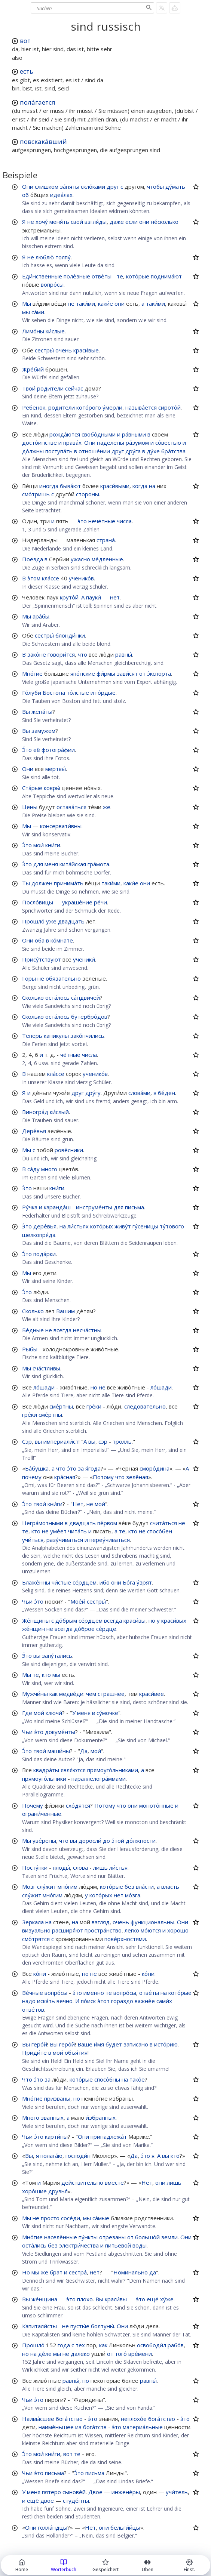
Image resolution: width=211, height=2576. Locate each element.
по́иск (88, 2001)
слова (80, 1867)
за (81, 1468)
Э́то (27, 749)
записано (135, 2044)
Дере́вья (34, 1131)
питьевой (118, 2245)
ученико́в (81, 578)
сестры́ (44, 350)
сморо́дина (154, 1468)
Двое (95, 2492)
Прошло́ (33, 921)
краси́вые (86, 350)
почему (32, 1477)
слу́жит (46, 1886)
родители (50, 388)
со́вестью (168, 442)
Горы (29, 978)
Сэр (27, 1441)
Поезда (32, 559)
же (106, 807)
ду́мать (175, 186)
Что (27, 2079)
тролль (122, 1441)
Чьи (27, 1601)
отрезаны (112, 2237)
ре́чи (100, 902)
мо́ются (151, 1930)
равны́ (123, 654)
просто (50, 2218)
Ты (26, 883)
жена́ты (41, 711)
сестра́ (78, 2272)
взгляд (101, 1922)
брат (56, 2272)
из (78, 2427)
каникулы (56, 1035)
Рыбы (29, 1349)
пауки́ (93, 597)
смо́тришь (36, 494)
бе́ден (166, 1092)
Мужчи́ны (35, 1693)
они (144, 221)
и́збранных (101, 2117)
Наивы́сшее (38, 2418)
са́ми (37, 312)
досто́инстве (39, 442)
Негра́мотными (42, 1523)
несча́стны (87, 1330)
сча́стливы (46, 1368)
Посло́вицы (37, 902)
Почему (32, 1805)
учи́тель (177, 2492)
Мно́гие (32, 673)
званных (52, 2117)
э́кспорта (159, 673)
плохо (85, 2299)
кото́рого (88, 407)
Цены (29, 807)
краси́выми (114, 486)
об (25, 194)
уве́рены (44, 1840)
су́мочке (107, 1712)
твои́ (39, 1504)
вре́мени (140, 2353)
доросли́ (90, 1840)
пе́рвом (107, 1523)
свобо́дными (99, 434)
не (30, 221)
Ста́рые (32, 788)
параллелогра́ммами (98, 1778)
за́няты (69, 186)
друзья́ (58, 2191)
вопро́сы (52, 284)
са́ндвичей (85, 997)
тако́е (137, 2079)
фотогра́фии (58, 749)
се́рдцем (85, 1582)
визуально (36, 1930)
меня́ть (59, 221)
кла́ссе (50, 578)
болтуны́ (102, 2326)
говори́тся (61, 654)
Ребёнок (33, 407)
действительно (82, 2182)
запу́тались (57, 1655)
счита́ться (163, 1523)
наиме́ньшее (56, 2427)
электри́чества (79, 2245)
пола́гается (37, 102)
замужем (43, 730)
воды (139, 2245)
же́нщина (44, 2299)
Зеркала (33, 1922)
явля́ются (73, 1770)
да (152, 2272)
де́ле (45, 2353)
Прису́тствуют (41, 959)
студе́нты (76, 2500)
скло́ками (93, 186)
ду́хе (153, 451)
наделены (110, 442)
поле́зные (77, 276)
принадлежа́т (109, 2136)
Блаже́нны (36, 1582)
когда (139, 486)
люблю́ (45, 257)
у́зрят (144, 1582)
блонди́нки (70, 635)
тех (80, 2345)
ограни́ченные (41, 1813)
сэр (102, 1441)
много (49, 1169)
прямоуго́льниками (112, 1770)
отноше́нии (94, 451)
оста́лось (57, 997)
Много (30, 2117)
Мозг (29, 1886)
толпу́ (63, 257)
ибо (105, 1582)
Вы (26, 711)
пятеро (51, 2492)
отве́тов (33, 2009)
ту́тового (172, 1226)
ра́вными (134, 434)
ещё (153, 2299)
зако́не (36, 654)
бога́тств (95, 2427)
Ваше (84, 2044)
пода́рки (44, 1254)
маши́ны (59, 1751)
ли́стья (118, 1867)
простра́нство (103, 1930)
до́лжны (33, 451)
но (94, 1387)
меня (51, 864)
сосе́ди (70, 2218)
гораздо (122, 2001)
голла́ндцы (52, 2527)
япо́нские (82, 673)
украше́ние (77, 902)
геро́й (39, 2044)
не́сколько (164, 221)
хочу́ (42, 221)
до (106, 1840)
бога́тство (69, 2418)
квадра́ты (46, 1770)
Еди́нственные (42, 276)
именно (93, 1992)
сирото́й (169, 407)
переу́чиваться (109, 1539)
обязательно (63, 978)
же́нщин (33, 1628)
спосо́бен (159, 1531)
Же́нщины (36, 1620)
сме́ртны (61, 1406)
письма (134, 1207)
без (129, 1886)
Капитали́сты (39, 2326)
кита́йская (72, 864)
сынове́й (74, 2492)
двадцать (71, 921)
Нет (78, 1504)
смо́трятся (36, 1939)
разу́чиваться (64, 1539)
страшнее (111, 1693)
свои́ (77, 221)
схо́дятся (78, 1805)
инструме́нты (94, 1207)
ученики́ (84, 959)
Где (27, 1712)
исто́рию (166, 2044)
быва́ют (70, 486)
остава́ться (71, 807)
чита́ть (77, 1531)
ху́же (167, 2299)
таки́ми (85, 303)
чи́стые (61, 1582)
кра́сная (64, 1477)
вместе (114, 2182)
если (131, 221)
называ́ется (141, 407)
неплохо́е (134, 2418)
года (64, 2345)
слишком (46, 186)
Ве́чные (32, 1992)
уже (51, 921)
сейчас (74, 388)
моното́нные (156, 1805)
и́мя (99, 2044)
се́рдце (106, 1628)
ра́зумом (137, 442)
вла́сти (145, 1886)
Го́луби (31, 692)
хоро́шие (34, 2191)
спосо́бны (107, 2079)
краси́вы (134, 1620)
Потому (103, 1477)
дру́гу (93, 1092)
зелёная (137, 1477)
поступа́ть (59, 451)
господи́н (78, 2155)
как (53, 1693)
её (36, 749)
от (142, 673)
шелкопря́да (38, 1234)
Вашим (65, 1311)
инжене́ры (125, 2492)
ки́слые (55, 331)
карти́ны (56, 2136)
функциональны (152, 1922)
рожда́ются (64, 434)
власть (170, 1886)
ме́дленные (107, 559)
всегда (62, 1330)
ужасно (80, 559)
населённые (60, 2237)
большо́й (147, 2237)
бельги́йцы (125, 2527)
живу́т (122, 1226)
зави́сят (127, 673)
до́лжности (141, 1840)
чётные (70, 1054)
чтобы (155, 186)
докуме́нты (60, 1732)
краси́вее (151, 1693)
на (152, 486)
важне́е (145, 2001)
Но (26, 2272)
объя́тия (76, 2052)
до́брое (84, 1628)
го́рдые (105, 692)
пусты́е (79, 2326)
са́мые (100, 2218)
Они (27, 186)
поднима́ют (166, 276)
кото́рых (101, 1226)
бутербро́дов (89, 1016)
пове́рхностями (125, 1939)
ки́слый (59, 1112)
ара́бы (41, 616)
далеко (80, 2353)
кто (35, 1531)
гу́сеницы (145, 1226)
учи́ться (32, 1539)
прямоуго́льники (44, 1778)
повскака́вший (43, 141)
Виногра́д (35, 1112)
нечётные (101, 521)
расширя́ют (67, 1930)
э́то (82, 521)
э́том (33, 578)
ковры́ (52, 788)
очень (63, 350)
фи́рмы (106, 673)
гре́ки (93, 1406)
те (120, 276)
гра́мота (98, 864)
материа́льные (143, 2427)
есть (26, 71)
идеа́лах (61, 194)
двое (47, 2500)
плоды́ (61, 1867)
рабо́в (176, 2345)
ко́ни (39, 1973)
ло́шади (44, 1387)
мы (26, 312)
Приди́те (34, 2052)
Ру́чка (29, 1207)
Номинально (130, 2272)
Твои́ (29, 388)
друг (113, 186)
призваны (57, 2098)
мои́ (38, 845)
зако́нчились (87, 1035)
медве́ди (71, 1693)
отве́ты (101, 276)
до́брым (66, 1620)
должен (41, 883)
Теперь (32, 1035)
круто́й (69, 597)
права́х (72, 442)
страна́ (106, 540)
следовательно (145, 1406)
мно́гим (67, 1886)
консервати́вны (61, 826)
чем (91, 1693)
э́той (117, 1840)
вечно (64, 2001)
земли (169, 2237)
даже (117, 221)
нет (115, 597)
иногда (48, 486)
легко (132, 1930)
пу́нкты (88, 2237)
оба (40, 940)
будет (114, 2044)
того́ (121, 2353)
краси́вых (173, 1620)
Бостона (54, 692)
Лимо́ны (33, 331)
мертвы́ (55, 768)
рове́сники (69, 1150)
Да (84, 1751)
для (38, 864)
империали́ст (61, 1441)
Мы (26, 303)
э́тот (103, 2001)
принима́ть (68, 883)
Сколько (33, 997)
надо (29, 2001)
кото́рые (137, 276)
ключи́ (54, 1712)
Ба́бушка (37, 1468)
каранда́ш (57, 1207)
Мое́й (77, 1601)
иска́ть (46, 2001)
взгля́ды (96, 221)
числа (124, 521)
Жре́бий (33, 369)
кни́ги (52, 845)
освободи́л (151, 2345)
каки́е (105, 303)
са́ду (33, 1169)
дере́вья (44, 1226)
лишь (100, 1867)
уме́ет (58, 1531)
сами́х (164, 2001)
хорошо (178, 1930)
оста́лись (34, 2245)
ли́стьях (78, 1226)
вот (25, 40)
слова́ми (139, 1092)
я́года (93, 1468)
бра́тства (173, 451)
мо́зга (132, 1895)
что (82, 654)
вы (38, 1441)
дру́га (133, 451)
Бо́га (129, 1582)
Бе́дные (33, 1330)
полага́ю (51, 2155)
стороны (87, 494)
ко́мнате (62, 940)
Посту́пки (35, 1867)
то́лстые (78, 692)
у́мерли (112, 407)
